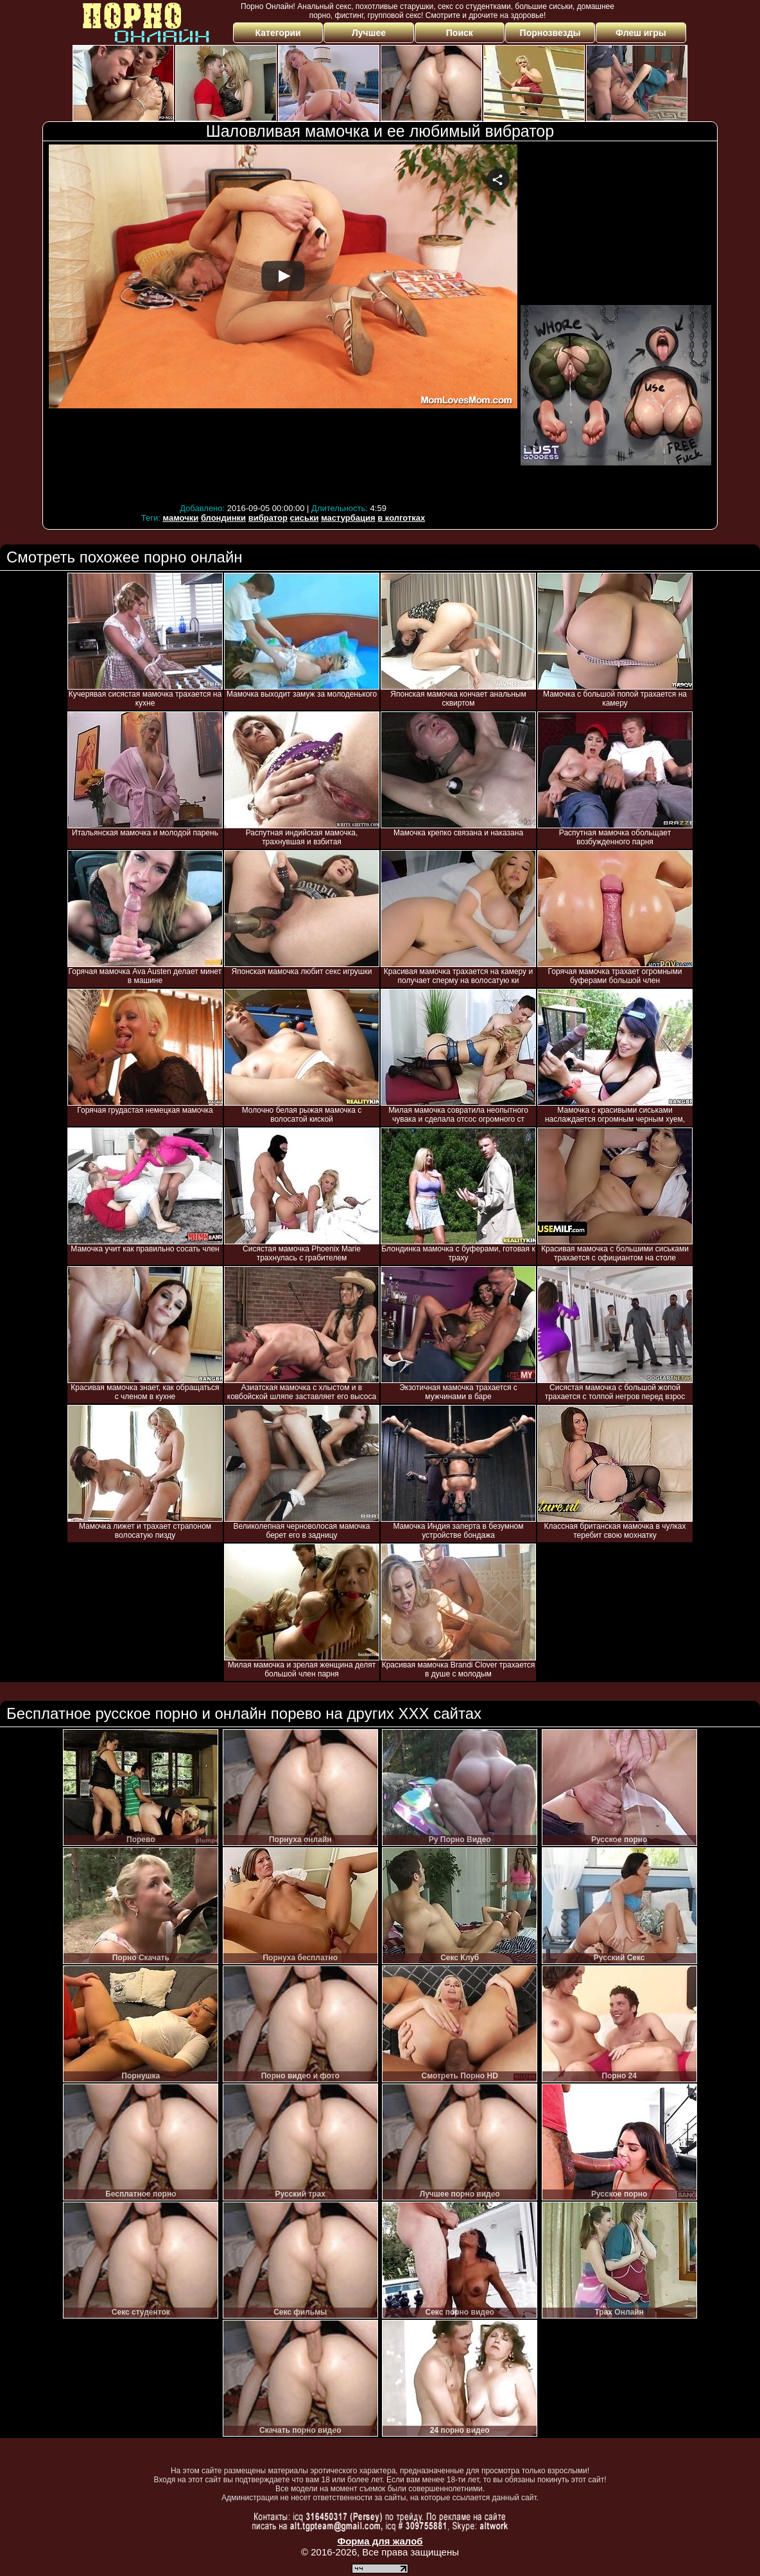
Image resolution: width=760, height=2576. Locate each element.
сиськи (304, 518)
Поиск (459, 33)
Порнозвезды (550, 33)
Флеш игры (641, 33)
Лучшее (369, 33)
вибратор (268, 518)
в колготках (401, 518)
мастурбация (348, 518)
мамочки (180, 518)
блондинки (223, 518)
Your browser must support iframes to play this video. (283, 322)
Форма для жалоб (379, 2541)
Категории (278, 33)
